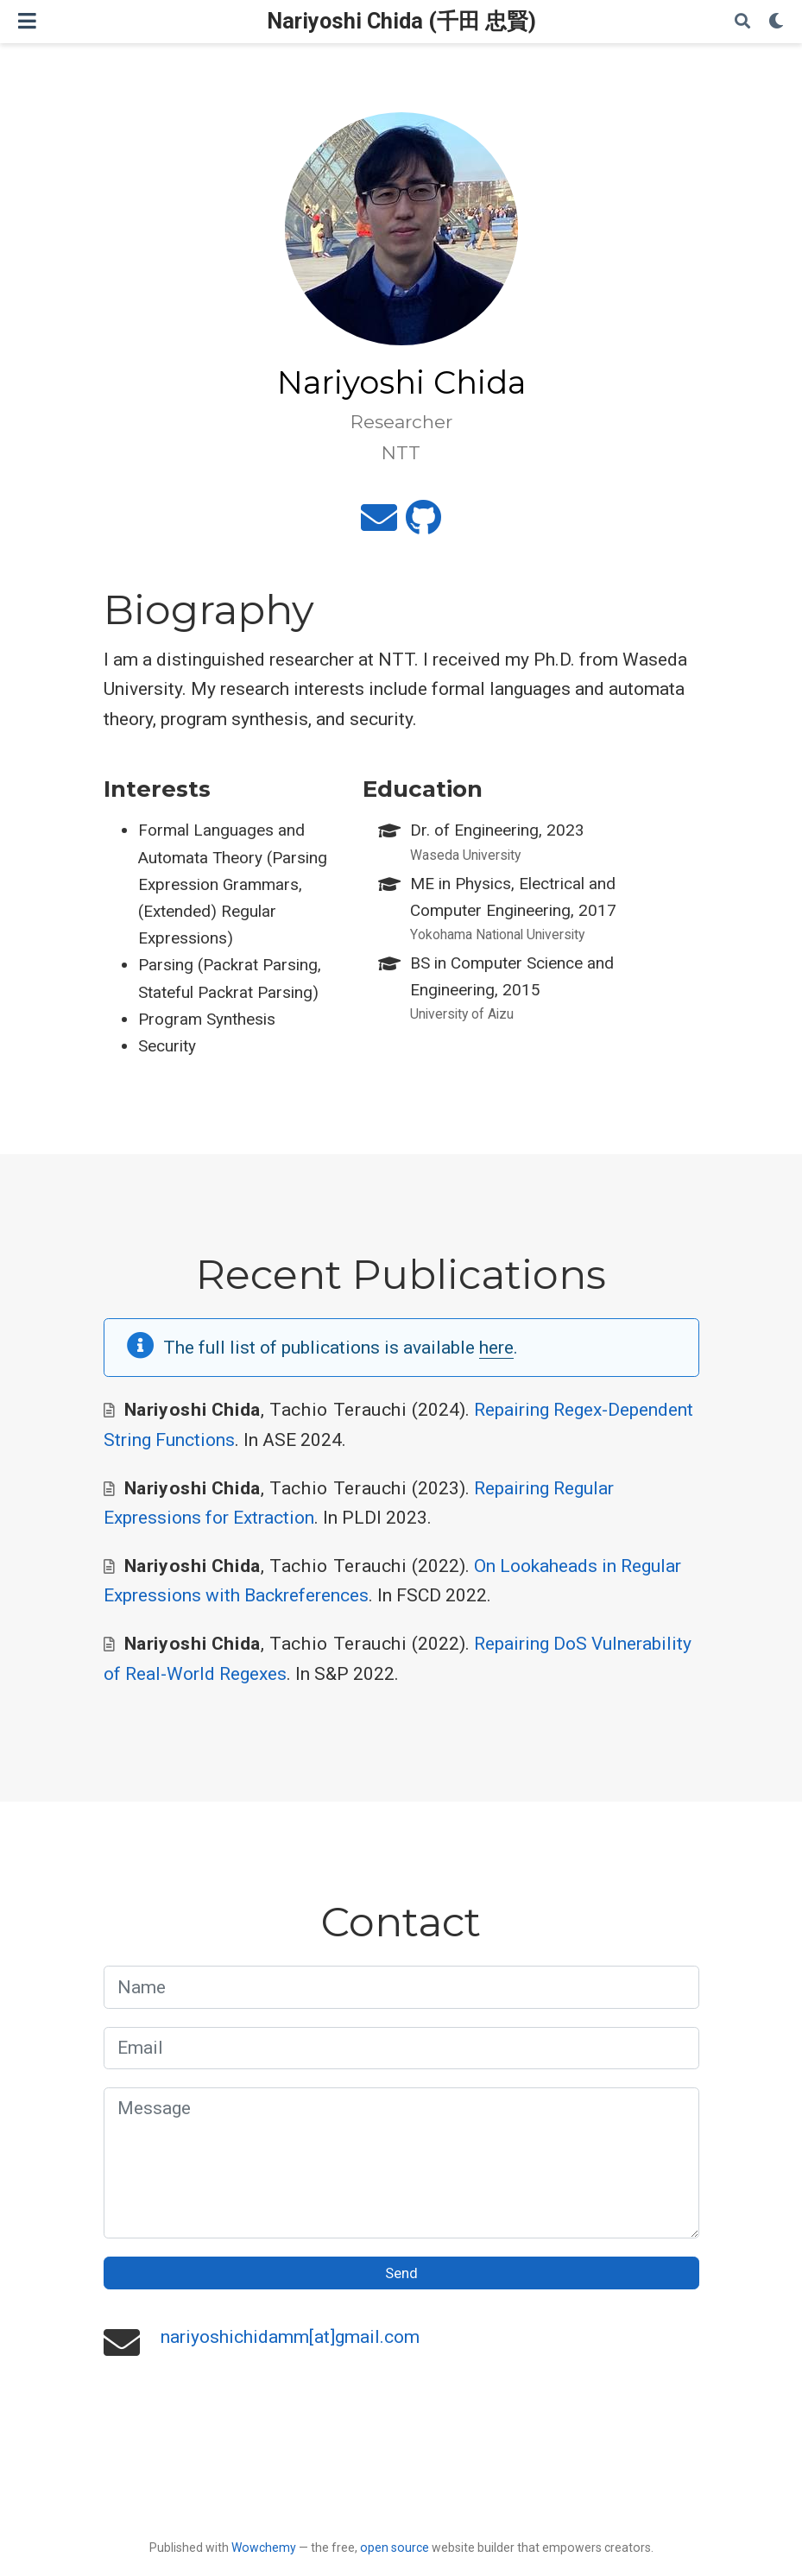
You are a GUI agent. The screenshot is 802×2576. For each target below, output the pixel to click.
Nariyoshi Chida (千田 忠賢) (401, 21)
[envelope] (379, 525)
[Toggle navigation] (27, 21)
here (496, 1347)
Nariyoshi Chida (192, 1409)
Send (401, 2273)
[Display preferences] (776, 22)
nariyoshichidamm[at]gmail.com (290, 2337)
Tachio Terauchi (338, 1409)
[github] (423, 525)
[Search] (742, 22)
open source (394, 2547)
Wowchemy (263, 2547)
